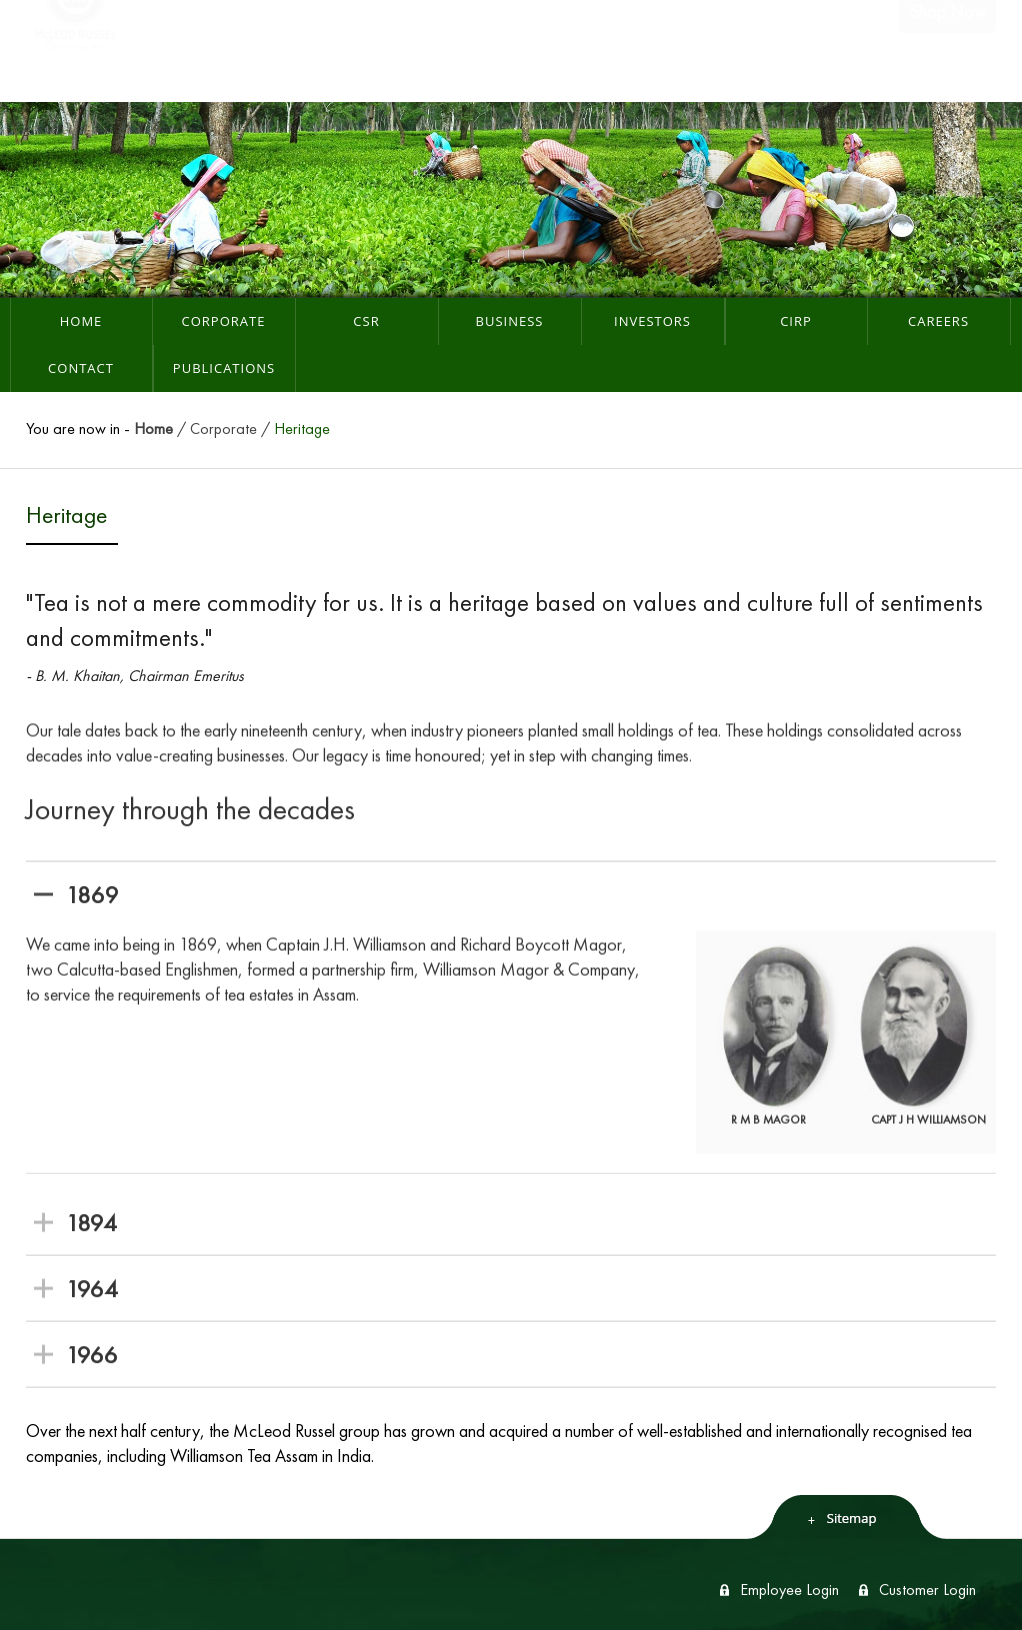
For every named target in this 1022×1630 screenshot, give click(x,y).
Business (510, 321)
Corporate (224, 321)
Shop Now (947, 50)
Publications (224, 368)
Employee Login (789, 1589)
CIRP (796, 321)
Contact (81, 368)
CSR (366, 321)
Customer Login (927, 1589)
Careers (938, 321)
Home (81, 321)
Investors (652, 321)
